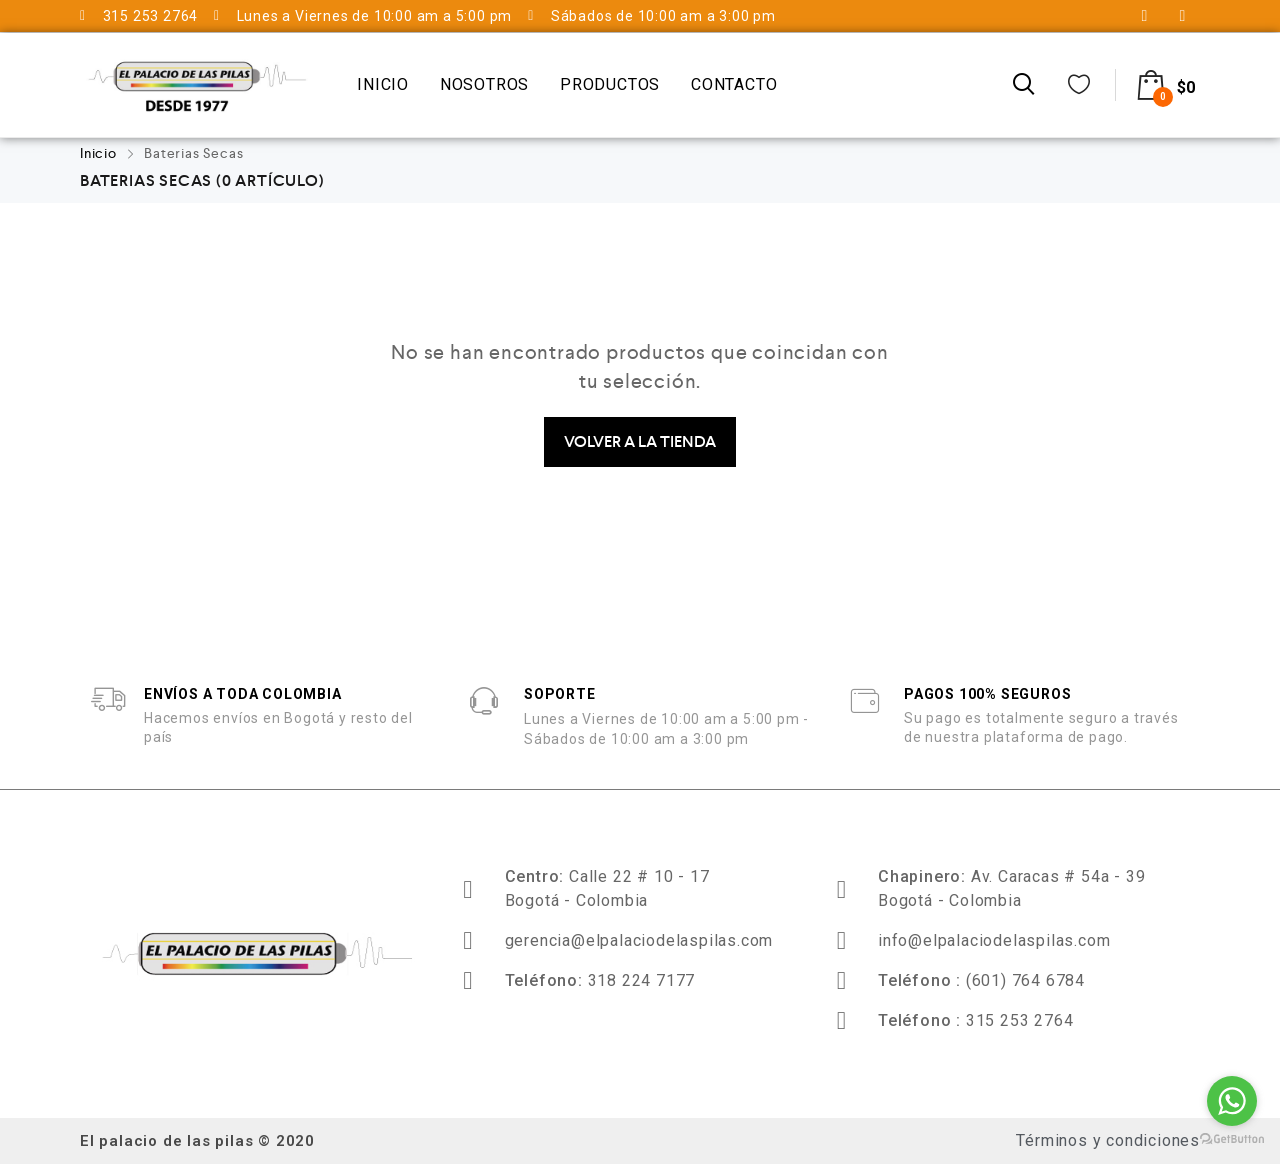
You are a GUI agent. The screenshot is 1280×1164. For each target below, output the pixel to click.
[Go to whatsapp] (1232, 1101)
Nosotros (484, 84)
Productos (610, 84)
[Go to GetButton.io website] (1232, 1141)
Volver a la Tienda (640, 441)
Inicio (383, 84)
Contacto (734, 84)
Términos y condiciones (1108, 1140)
